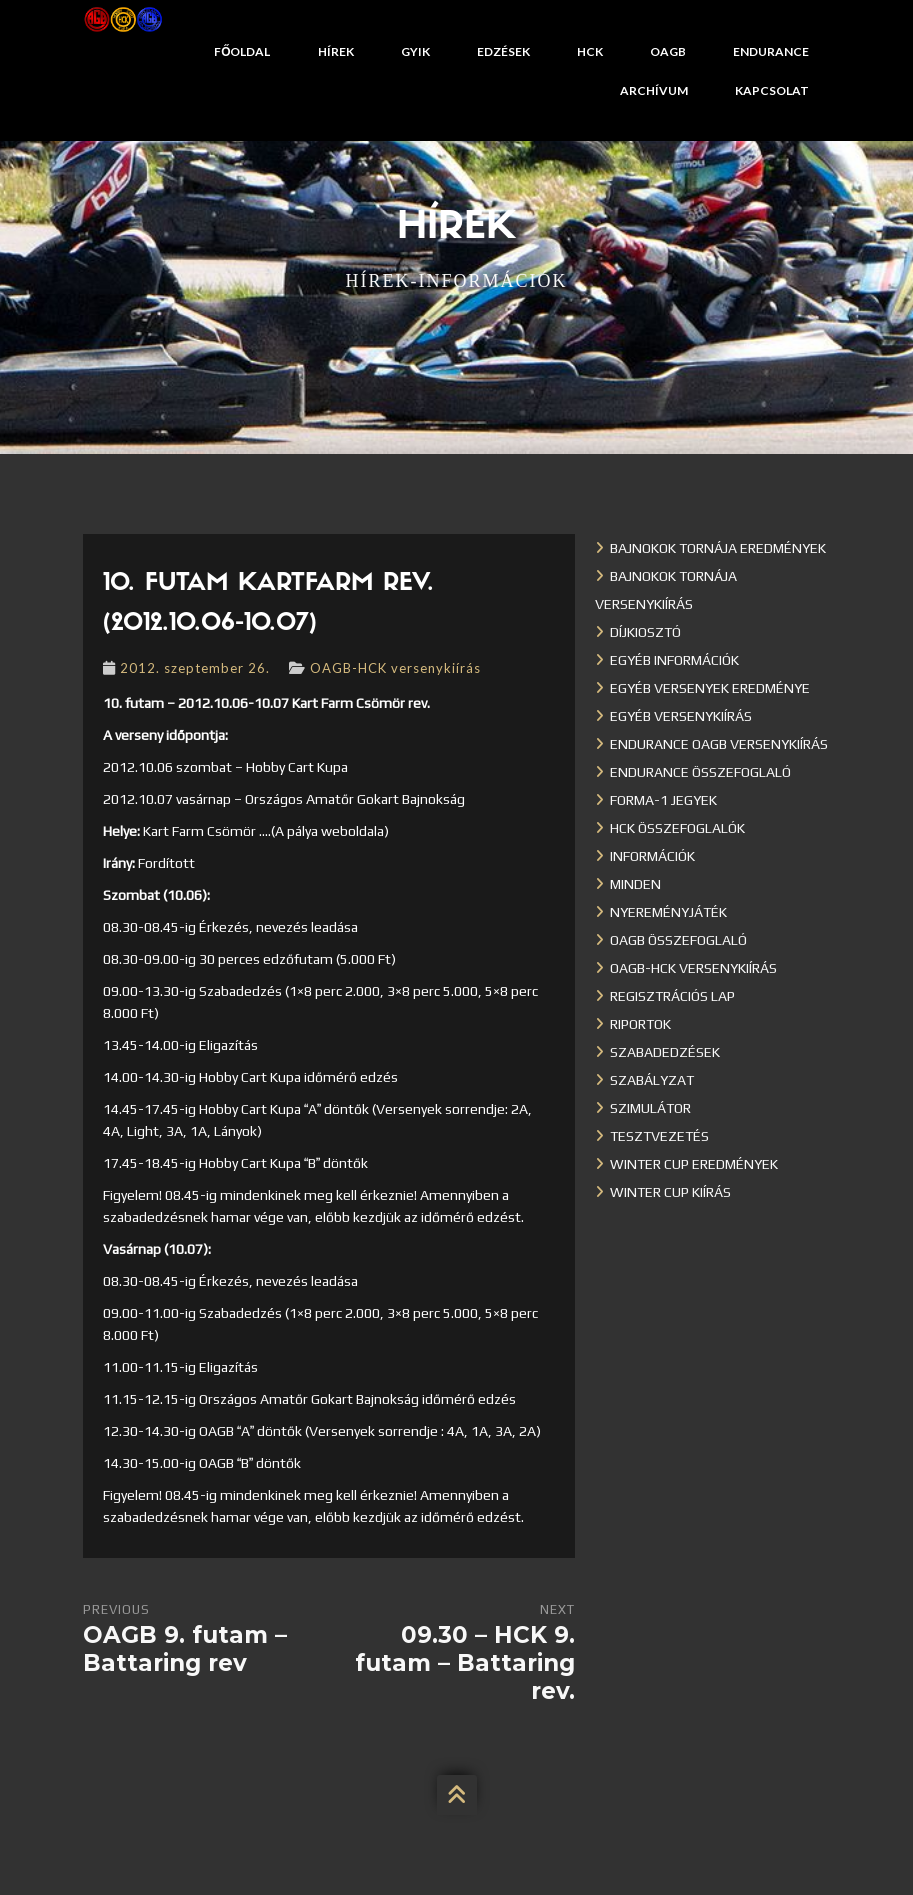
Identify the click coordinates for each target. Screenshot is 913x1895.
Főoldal (242, 51)
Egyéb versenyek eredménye (710, 688)
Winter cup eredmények (694, 1164)
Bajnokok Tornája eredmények (718, 548)
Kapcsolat (772, 90)
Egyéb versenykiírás (681, 716)
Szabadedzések (665, 1052)
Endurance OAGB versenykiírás (719, 744)
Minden (635, 884)
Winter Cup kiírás (670, 1192)
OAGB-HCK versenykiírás (395, 668)
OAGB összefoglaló (678, 940)
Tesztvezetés (659, 1136)
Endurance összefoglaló (700, 772)
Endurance (771, 51)
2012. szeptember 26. (195, 668)
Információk (652, 856)
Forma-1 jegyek (663, 800)
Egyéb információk (674, 660)
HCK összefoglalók (677, 828)
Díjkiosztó (645, 632)
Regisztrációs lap (672, 996)
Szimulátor (650, 1108)
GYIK (415, 51)
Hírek (336, 51)
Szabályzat (652, 1080)
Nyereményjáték (668, 912)
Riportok (640, 1024)
